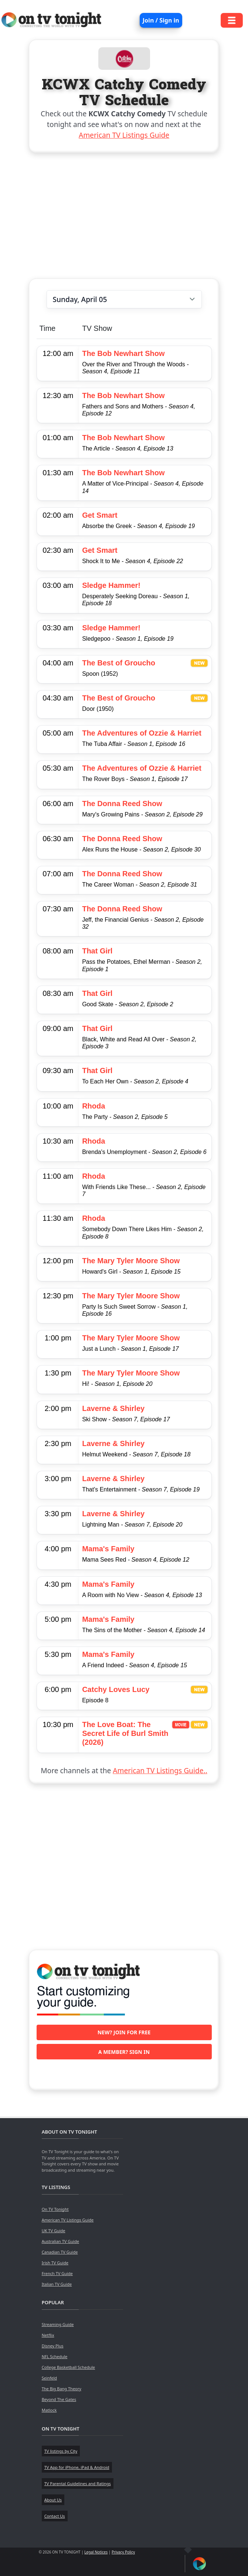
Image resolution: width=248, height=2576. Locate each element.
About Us (53, 2500)
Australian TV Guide (60, 2241)
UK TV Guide (53, 2230)
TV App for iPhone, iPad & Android (76, 2467)
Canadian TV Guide (60, 2252)
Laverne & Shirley (113, 1408)
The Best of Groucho (118, 663)
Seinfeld (49, 2378)
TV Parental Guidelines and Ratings (77, 2483)
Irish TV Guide (55, 2262)
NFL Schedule (55, 2356)
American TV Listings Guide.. (160, 1770)
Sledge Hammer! (111, 585)
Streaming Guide (58, 2324)
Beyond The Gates (59, 2399)
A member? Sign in (124, 2051)
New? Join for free (124, 2032)
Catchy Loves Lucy (115, 1689)
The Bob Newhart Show (123, 353)
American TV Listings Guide (124, 135)
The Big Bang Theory (61, 2388)
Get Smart (100, 515)
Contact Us (54, 2516)
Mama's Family (108, 1549)
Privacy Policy (123, 2552)
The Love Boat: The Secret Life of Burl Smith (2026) (125, 1733)
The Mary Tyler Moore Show (131, 1261)
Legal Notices (96, 2552)
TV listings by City (60, 2451)
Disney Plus (53, 2346)
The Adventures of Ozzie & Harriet (141, 733)
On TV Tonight (55, 2209)
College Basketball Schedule (68, 2367)
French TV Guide (57, 2273)
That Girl (97, 951)
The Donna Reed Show (122, 803)
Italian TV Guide (57, 2284)
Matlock (49, 2410)
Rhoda (93, 1106)
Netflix (48, 2335)
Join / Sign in (161, 20)
